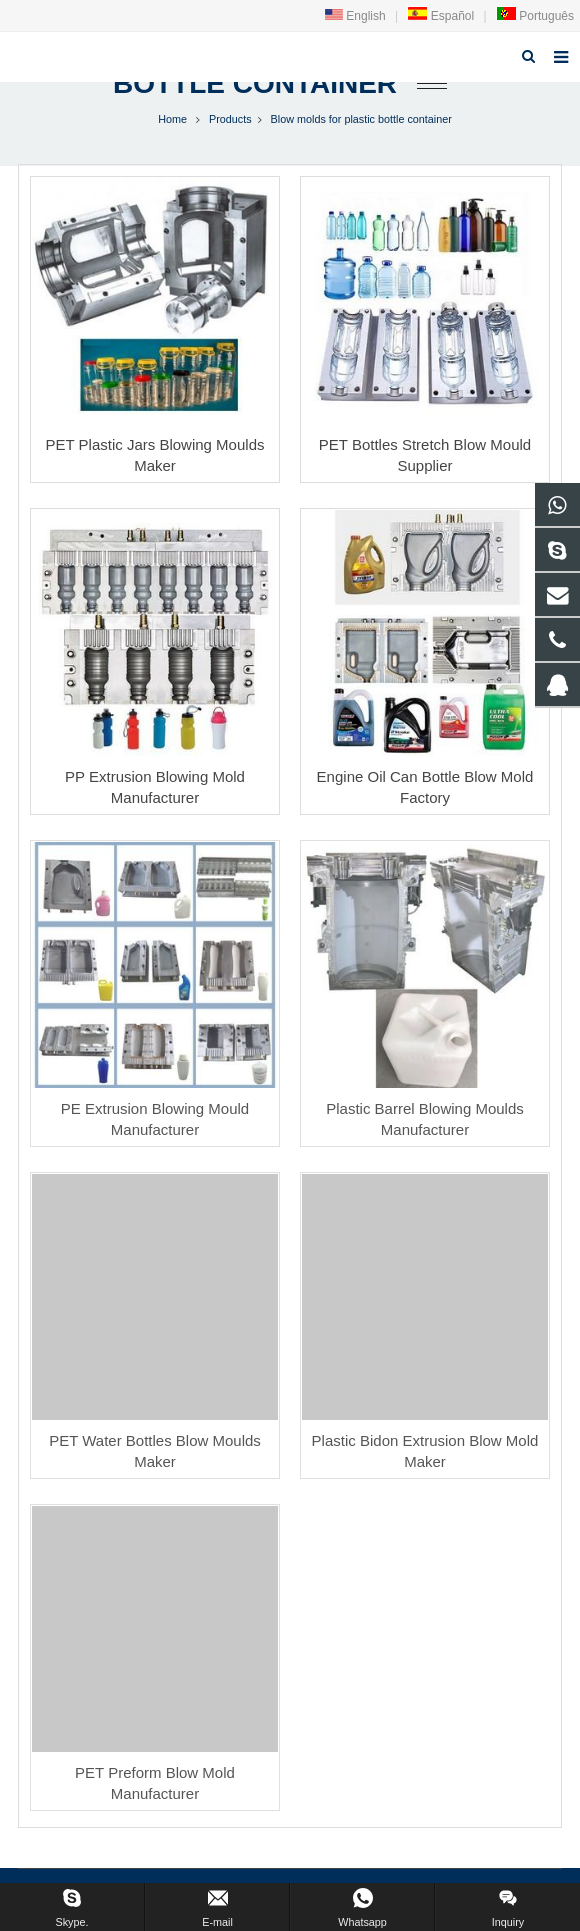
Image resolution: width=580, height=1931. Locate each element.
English (355, 16)
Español (440, 16)
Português (535, 16)
